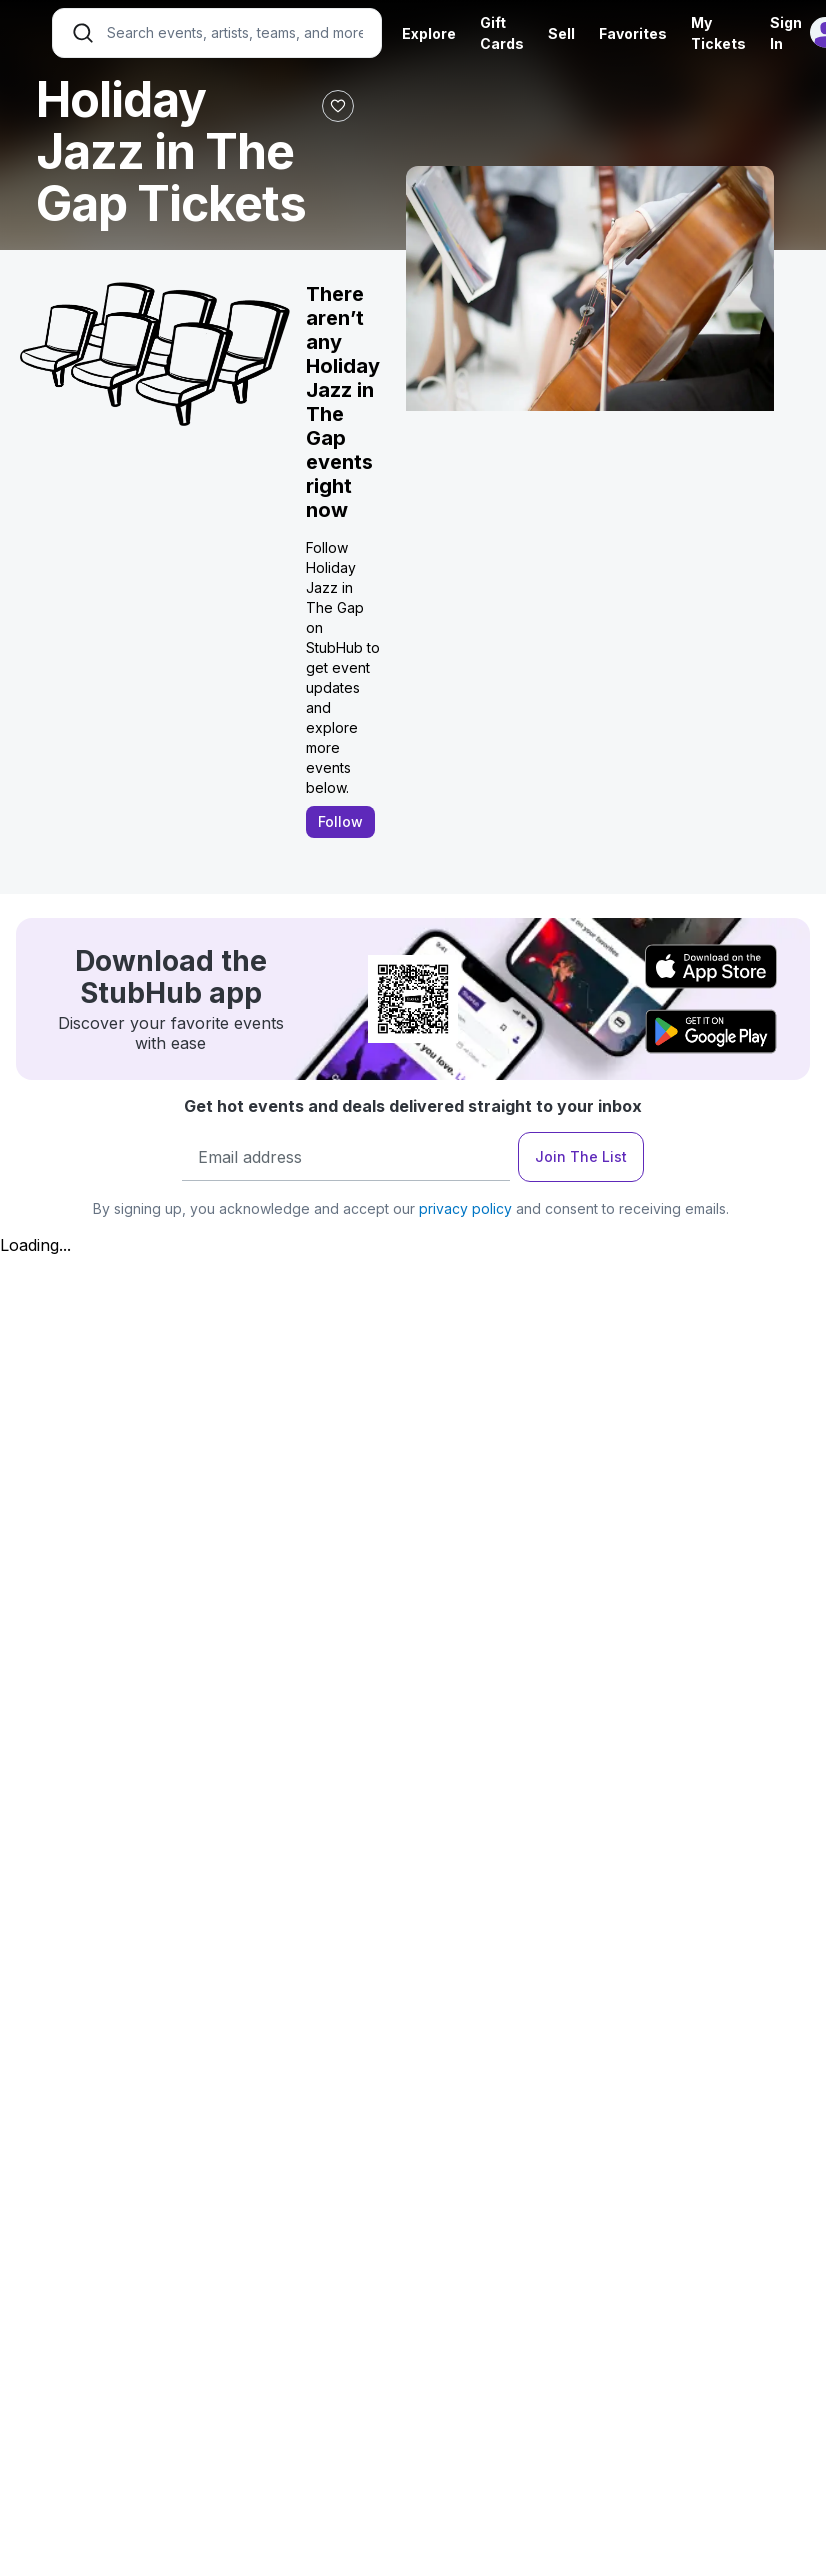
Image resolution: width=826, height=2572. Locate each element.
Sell (561, 33)
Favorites (633, 33)
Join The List (581, 1156)
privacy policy (465, 1208)
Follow (340, 821)
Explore (429, 33)
